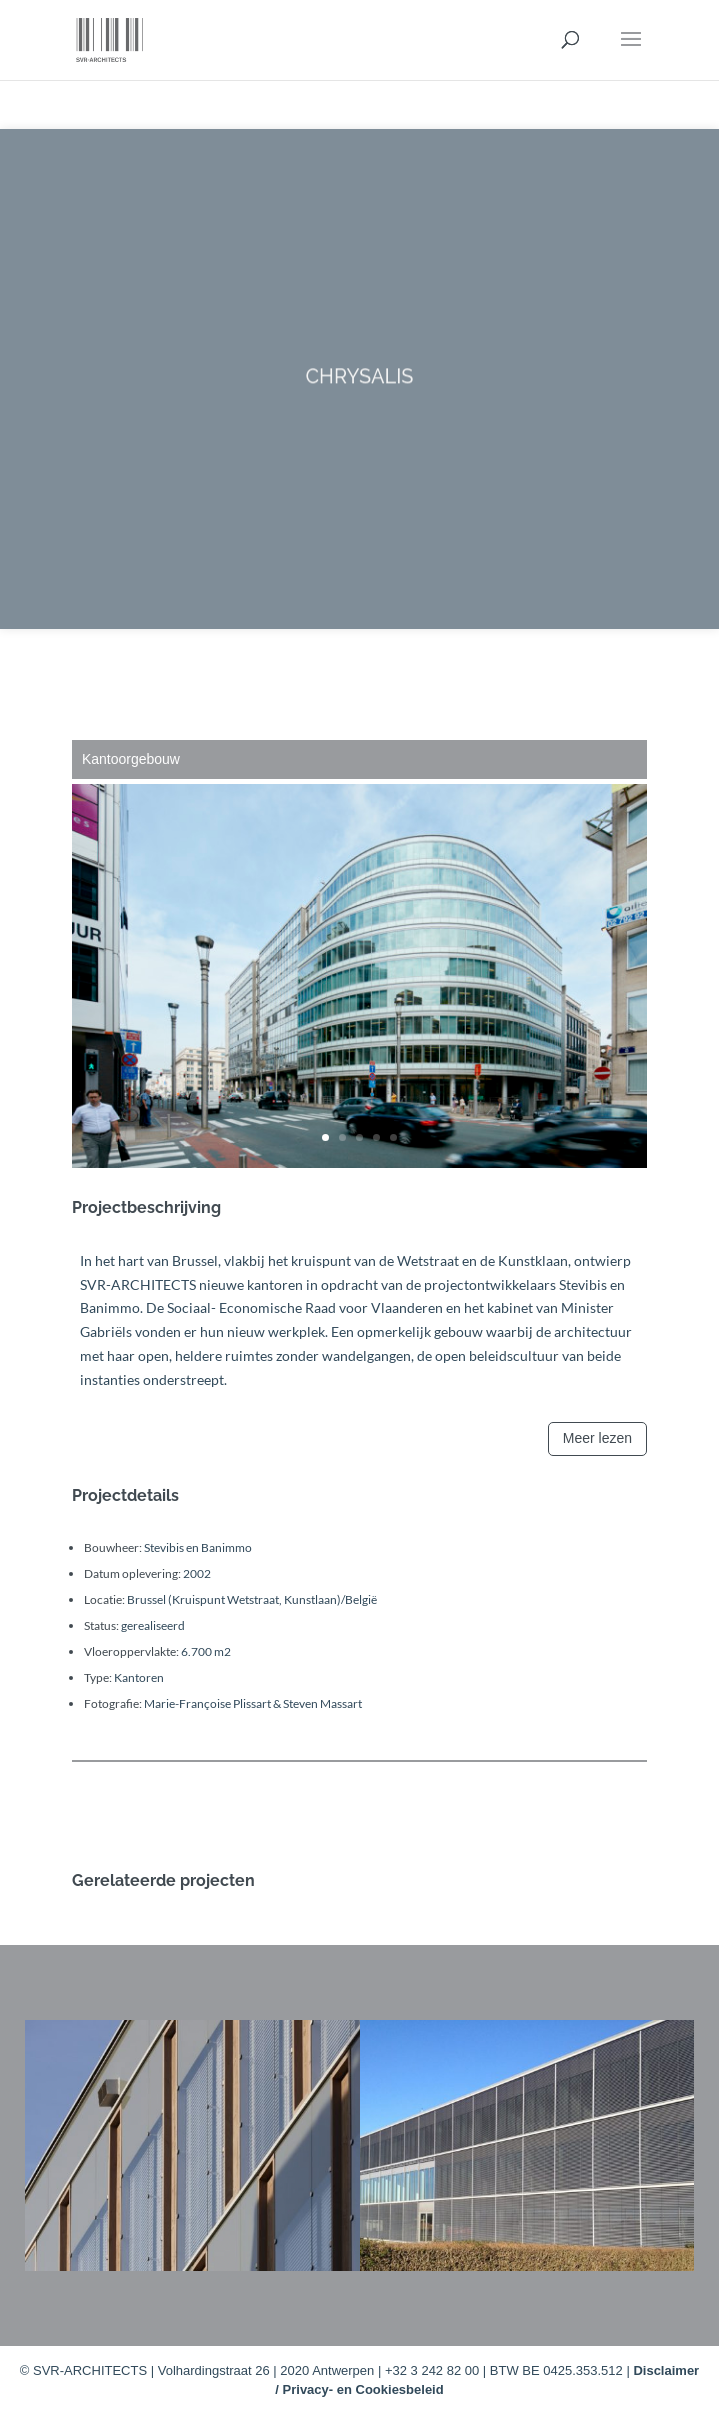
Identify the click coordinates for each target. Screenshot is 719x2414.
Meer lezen (597, 1438)
